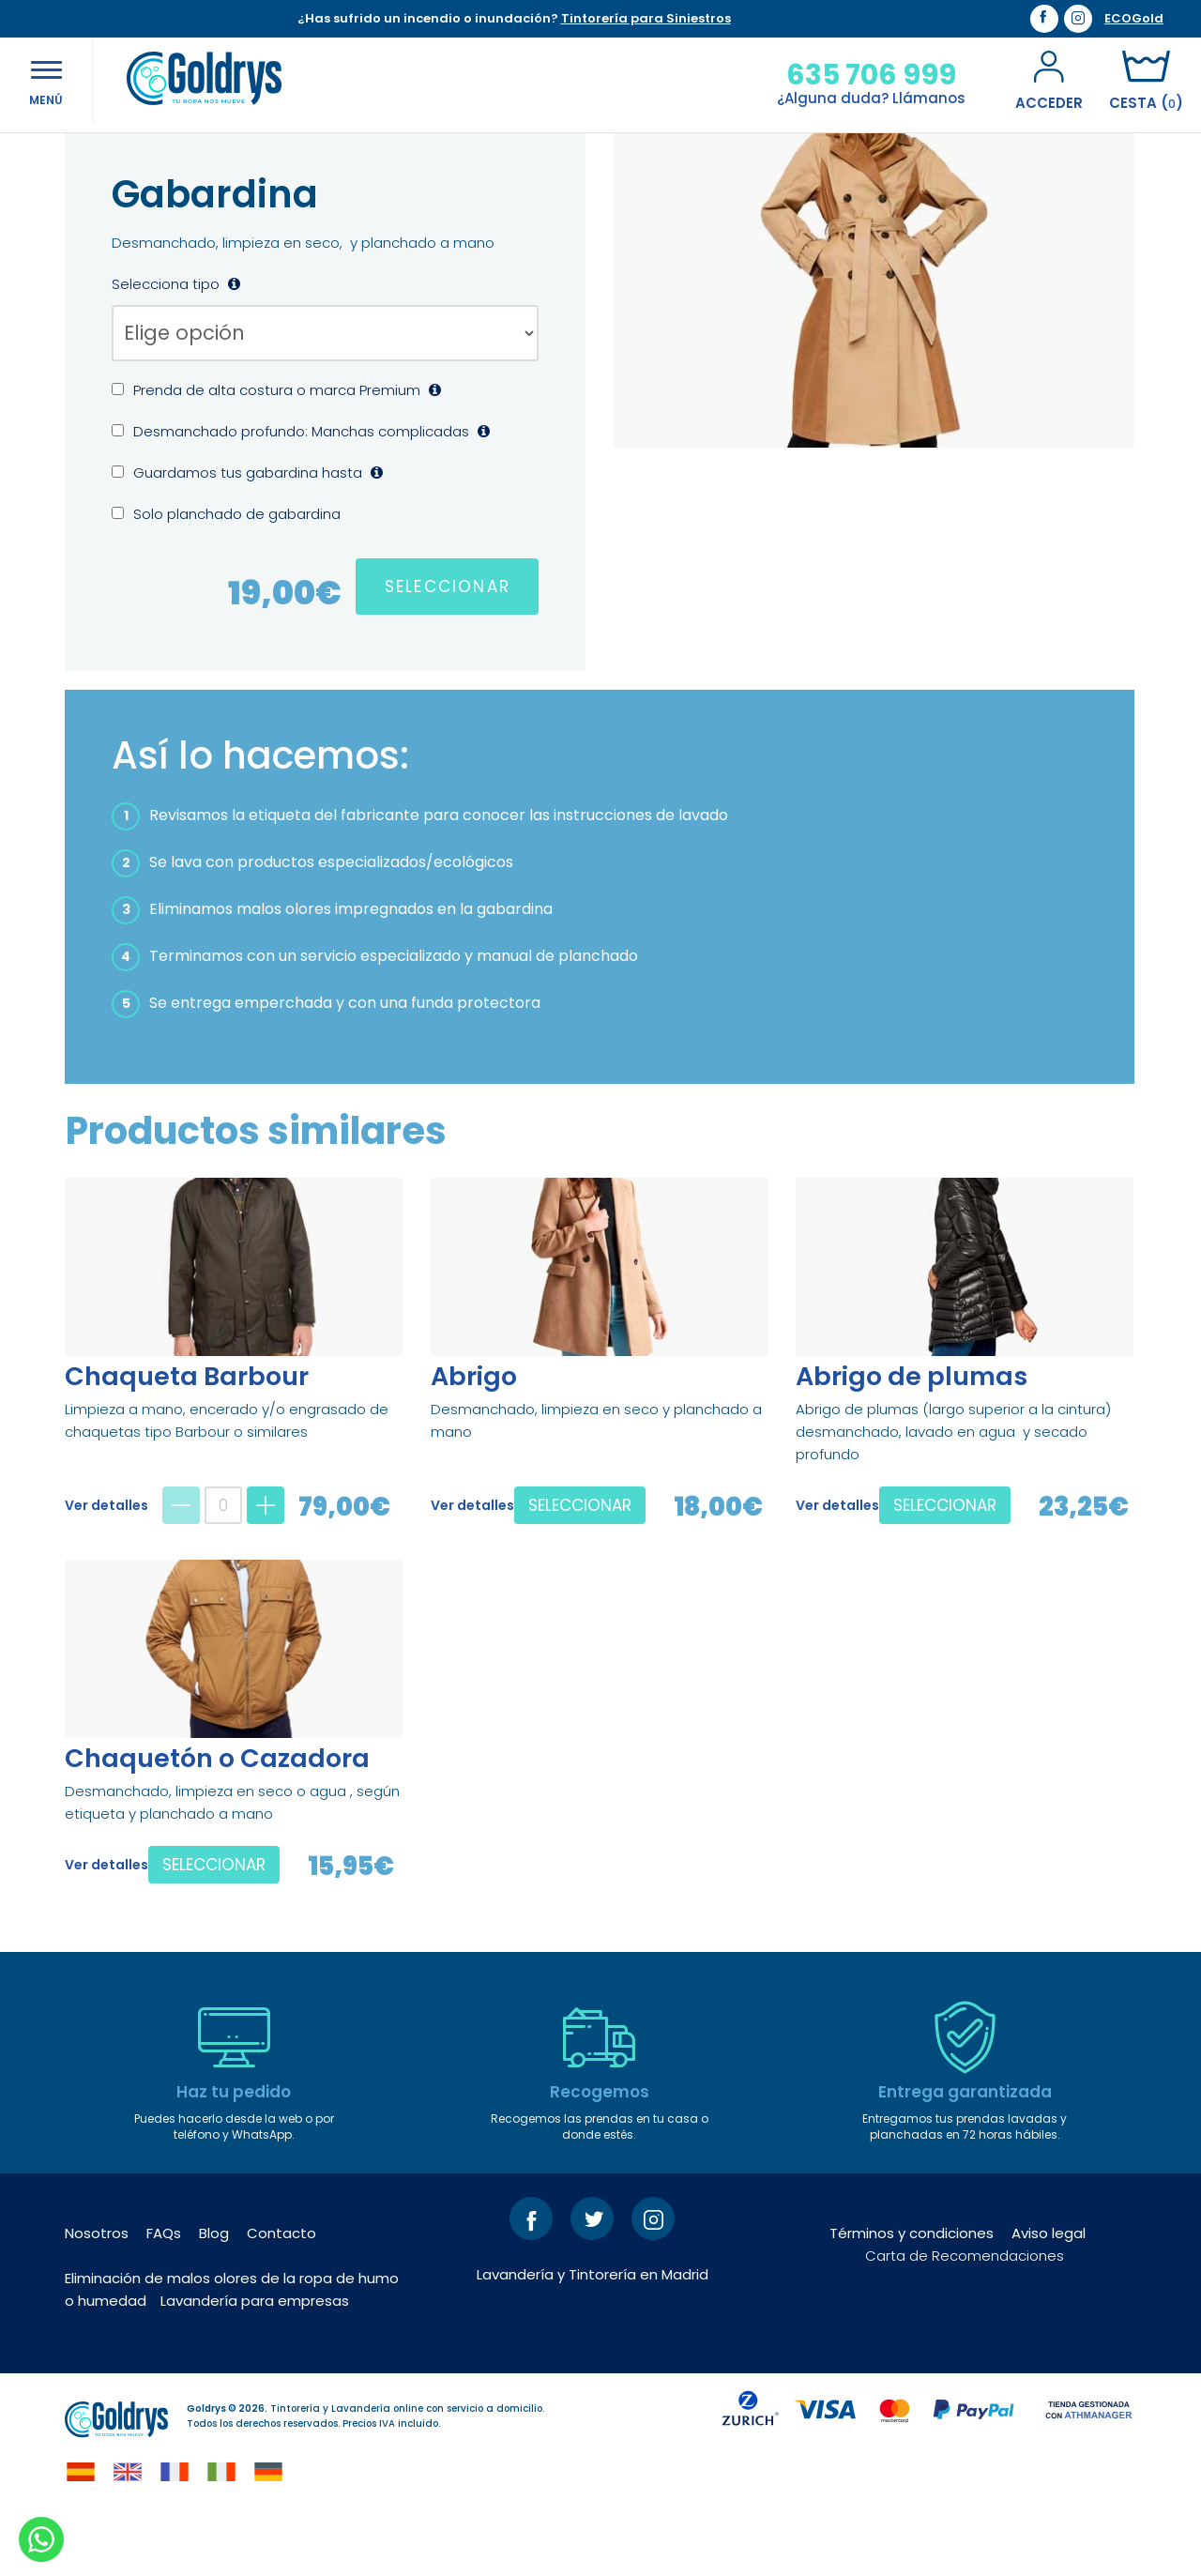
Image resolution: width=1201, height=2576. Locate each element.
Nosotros (97, 2294)
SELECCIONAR (447, 647)
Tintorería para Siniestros (646, 18)
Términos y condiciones (911, 2294)
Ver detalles (106, 1566)
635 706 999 (867, 75)
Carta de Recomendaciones (964, 2316)
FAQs (163, 2294)
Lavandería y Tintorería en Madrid (592, 2335)
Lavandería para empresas (254, 2361)
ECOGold (1133, 18)
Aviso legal (1048, 2294)
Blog (214, 2294)
